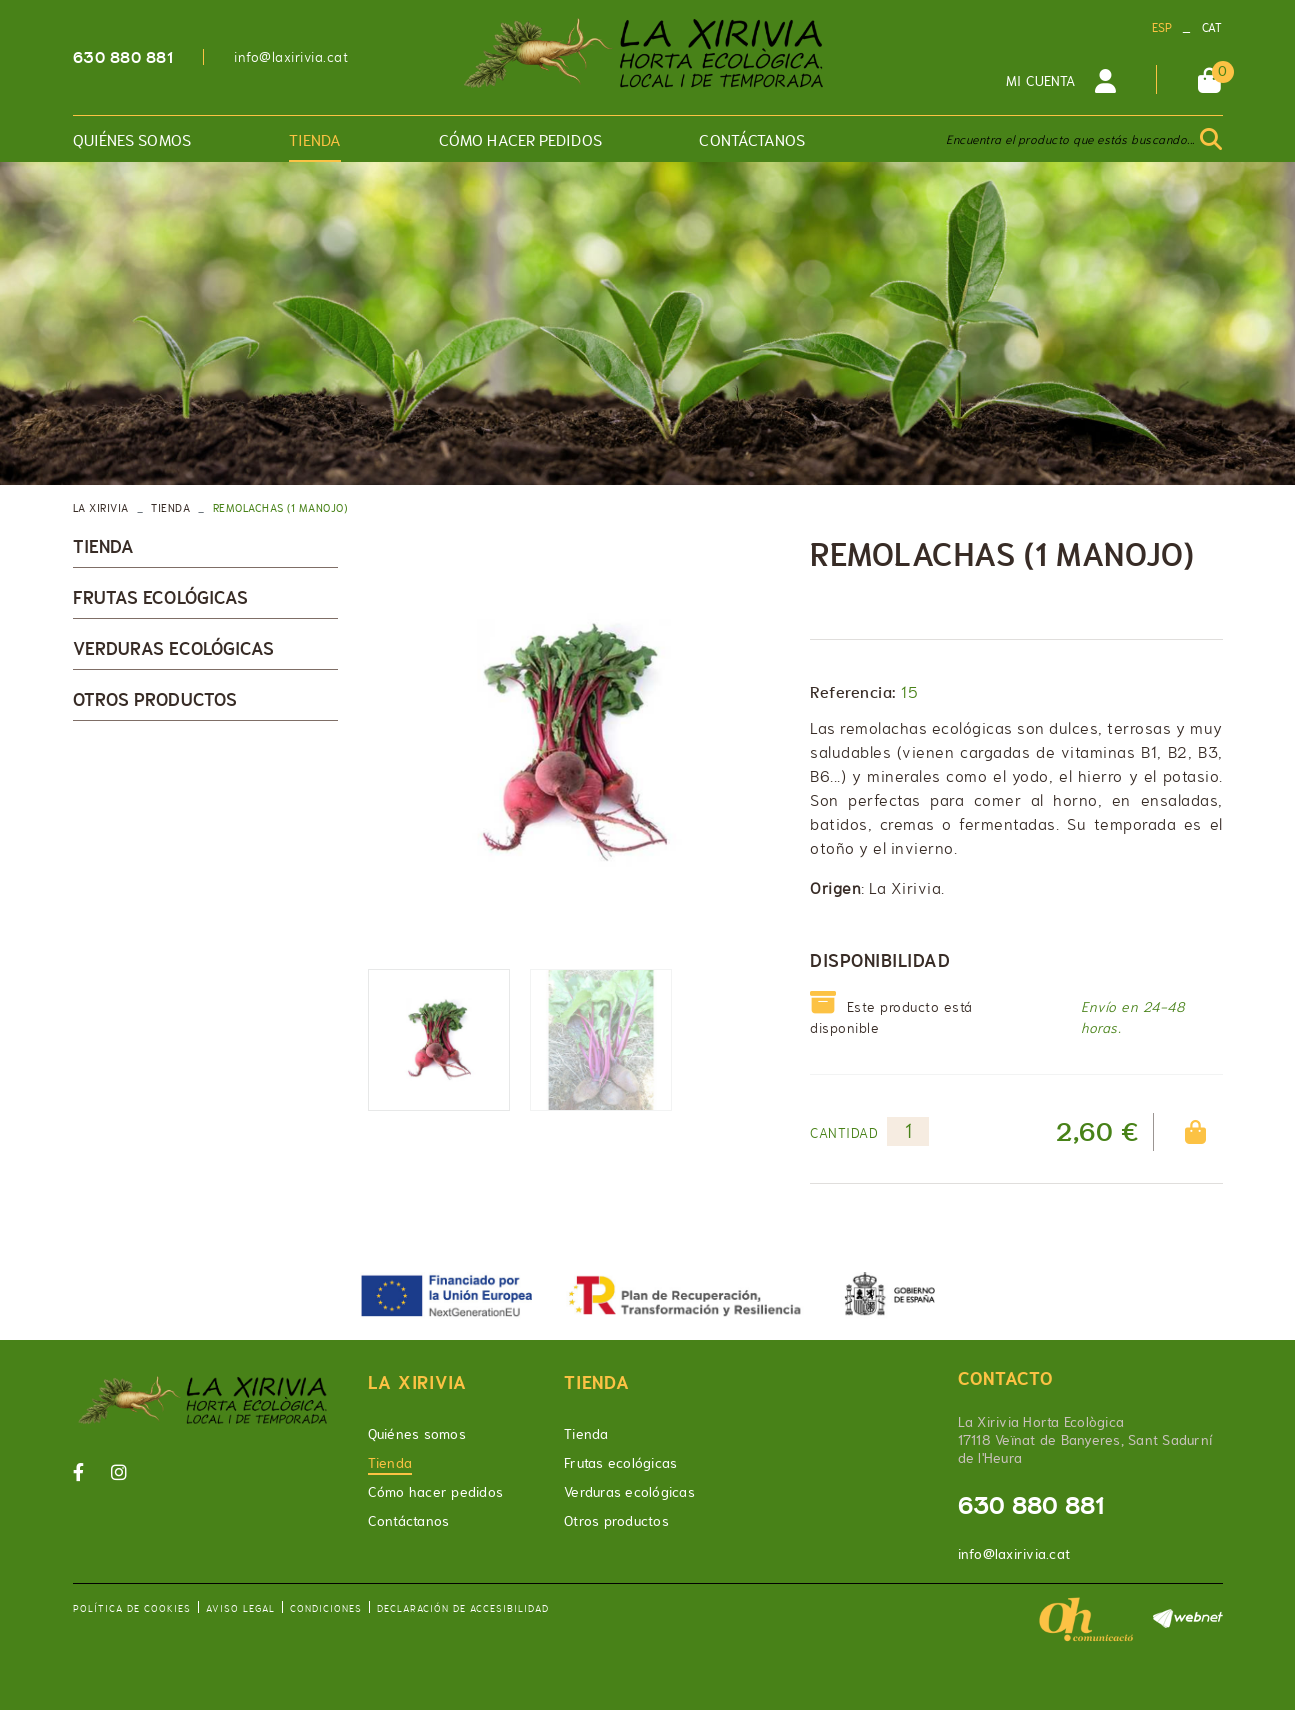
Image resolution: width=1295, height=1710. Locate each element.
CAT (1212, 28)
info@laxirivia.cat (291, 57)
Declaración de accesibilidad (463, 1608)
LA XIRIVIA (101, 508)
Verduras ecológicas (174, 649)
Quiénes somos (417, 1434)
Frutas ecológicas (161, 598)
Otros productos (155, 700)
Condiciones (326, 1608)
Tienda (170, 508)
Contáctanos (409, 1521)
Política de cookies (132, 1608)
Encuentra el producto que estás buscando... (1070, 140)
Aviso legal (240, 1608)
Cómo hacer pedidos (436, 1492)
